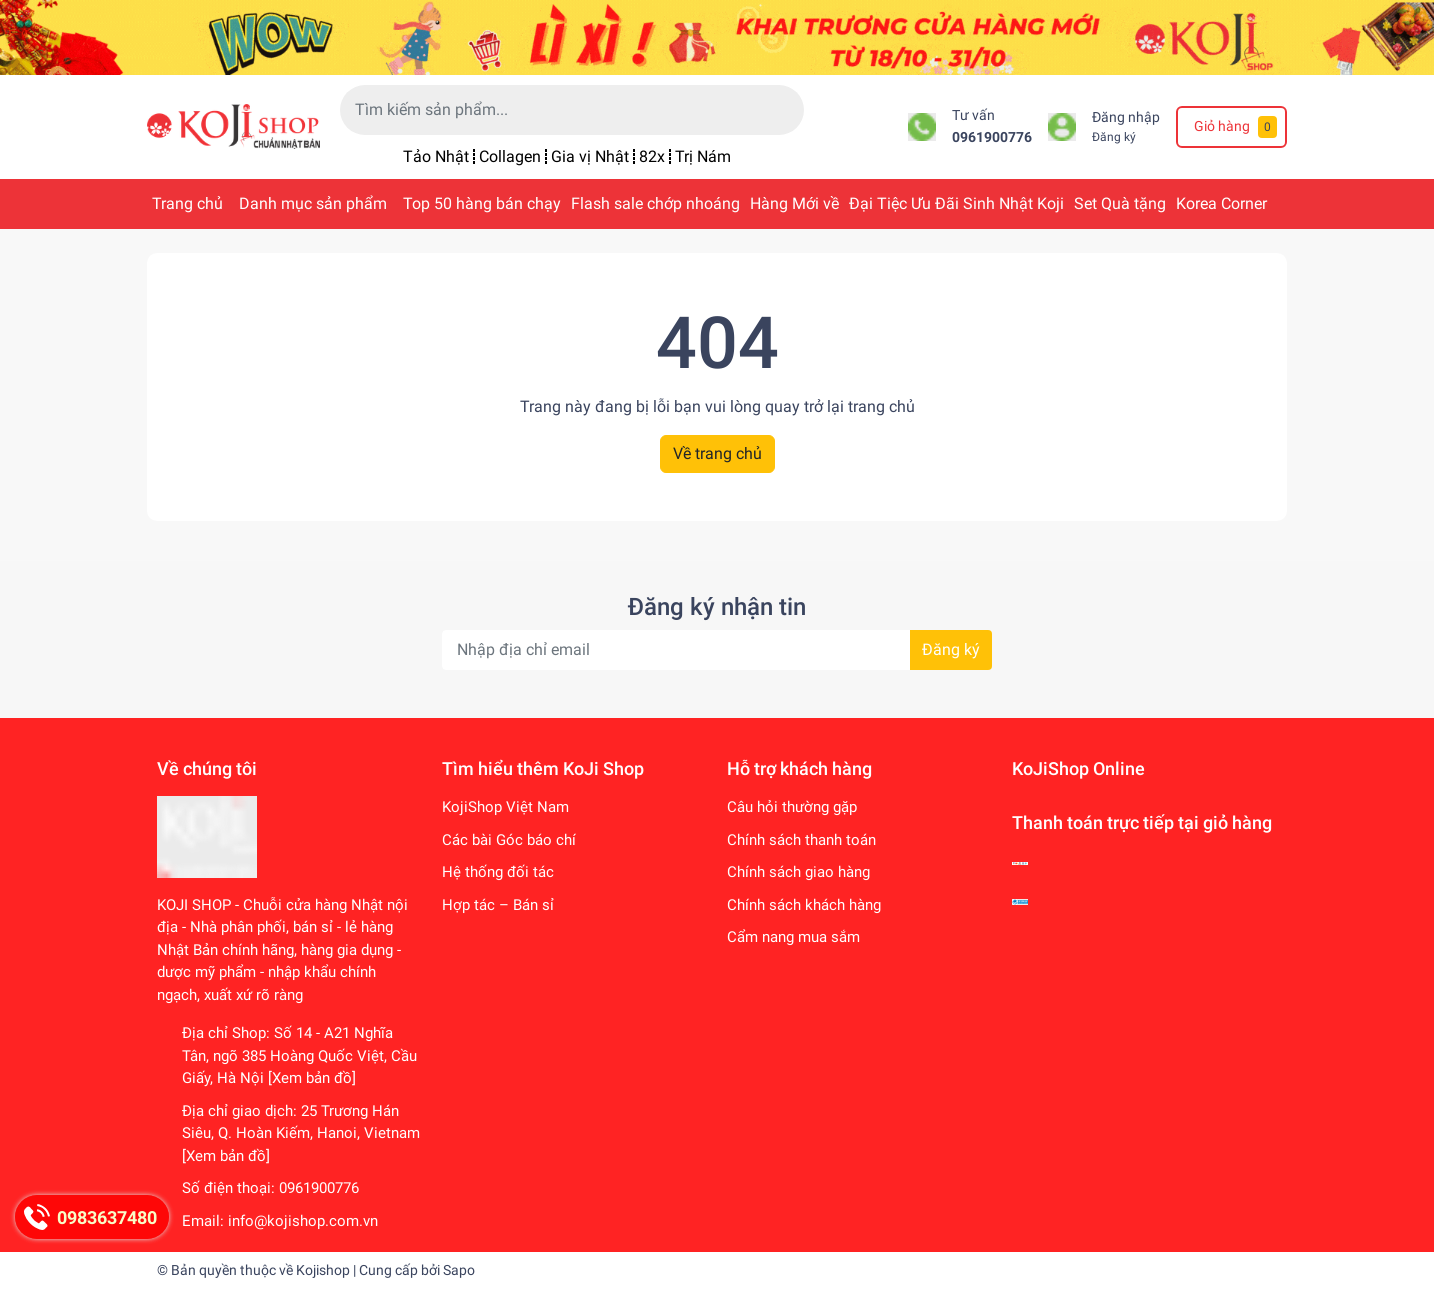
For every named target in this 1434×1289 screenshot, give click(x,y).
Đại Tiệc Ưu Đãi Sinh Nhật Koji (956, 203)
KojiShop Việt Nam (505, 807)
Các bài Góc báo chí (509, 840)
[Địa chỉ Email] (717, 650)
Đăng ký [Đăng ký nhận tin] (951, 649)
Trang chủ (187, 203)
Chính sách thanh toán (801, 840)
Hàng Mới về (794, 203)
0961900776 (992, 137)
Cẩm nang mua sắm (793, 937)
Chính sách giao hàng (798, 872)
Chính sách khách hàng (804, 905)
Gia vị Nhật (590, 156)
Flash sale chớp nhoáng (655, 203)
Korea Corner (1221, 203)
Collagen (510, 156)
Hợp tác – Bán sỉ (498, 905)
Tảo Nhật (436, 156)
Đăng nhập (1126, 117)
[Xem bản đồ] (312, 1078)
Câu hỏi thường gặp (792, 807)
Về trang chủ (717, 453)
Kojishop (323, 1270)
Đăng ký (1114, 137)
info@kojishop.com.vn (303, 1221)
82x (652, 156)
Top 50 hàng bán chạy (482, 203)
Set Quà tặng (1120, 203)
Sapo (459, 1270)
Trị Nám (703, 156)
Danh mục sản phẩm (313, 203)
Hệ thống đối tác (498, 872)
